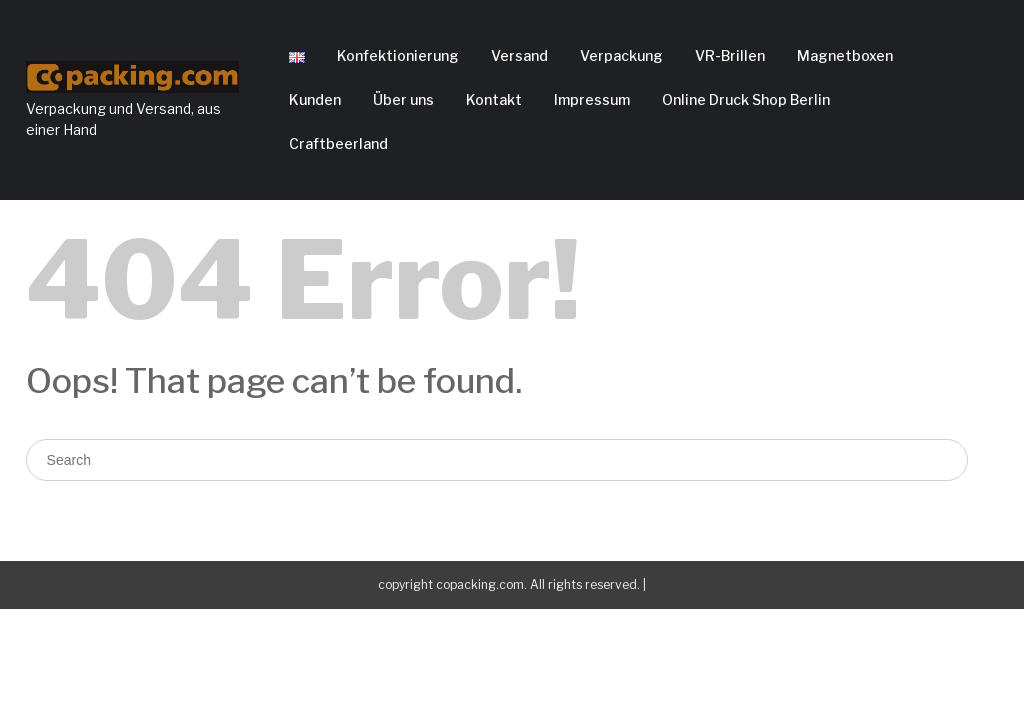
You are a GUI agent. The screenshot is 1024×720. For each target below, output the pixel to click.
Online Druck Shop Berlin (746, 99)
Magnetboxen (845, 55)
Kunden (315, 99)
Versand (519, 55)
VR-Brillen (730, 55)
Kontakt (494, 99)
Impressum (592, 99)
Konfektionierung (398, 55)
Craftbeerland (338, 143)
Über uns (403, 99)
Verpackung (621, 55)
